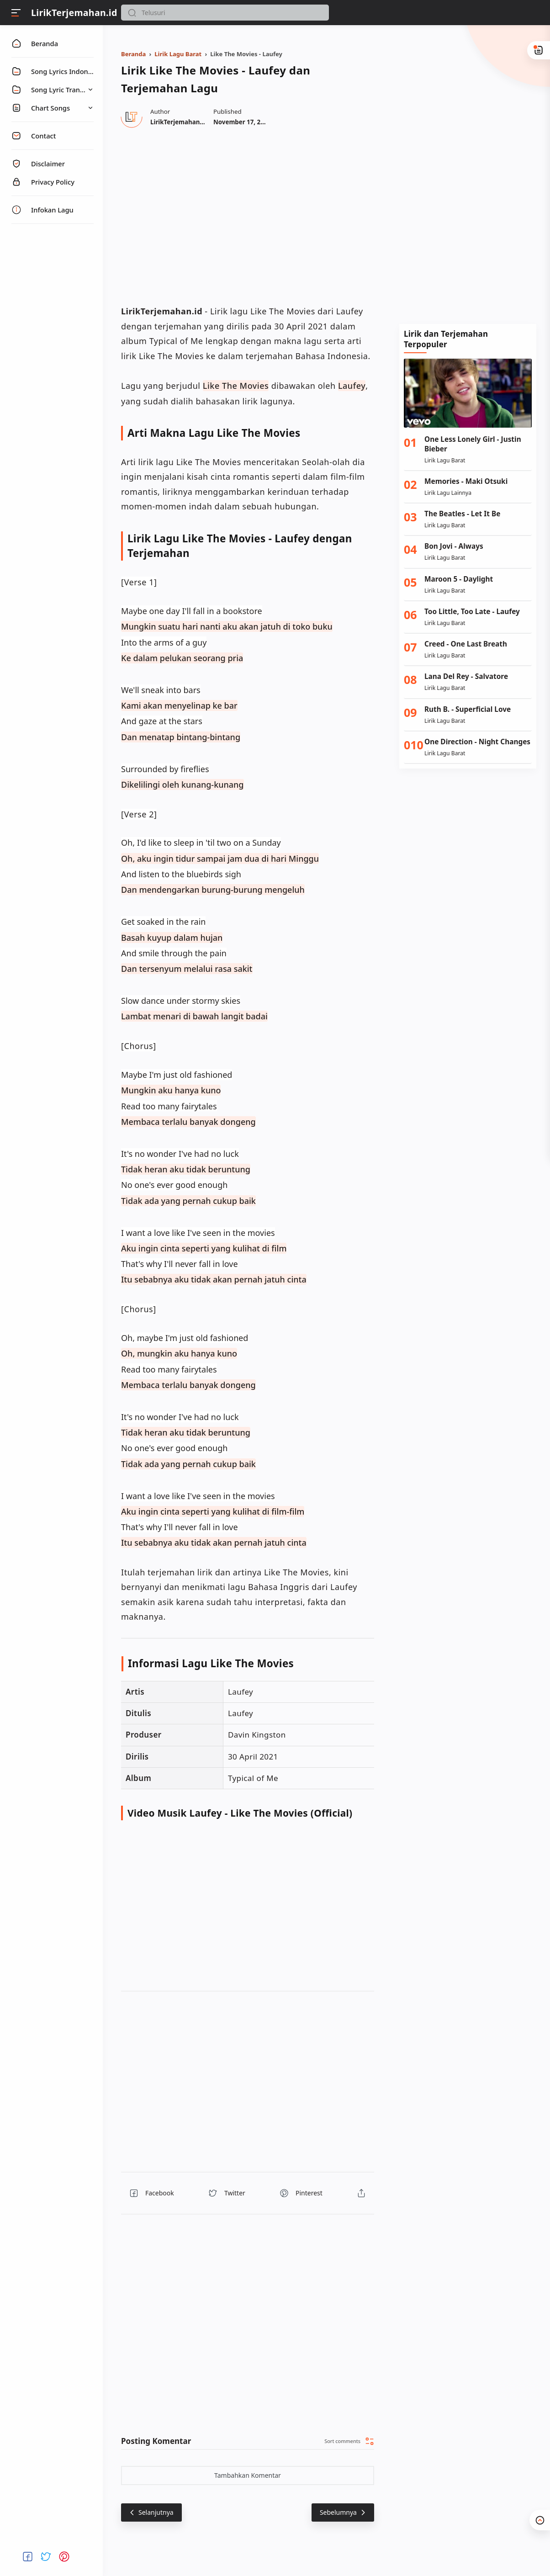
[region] (247, 215)
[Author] (178, 122)
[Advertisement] (467, 173)
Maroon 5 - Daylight (458, 579)
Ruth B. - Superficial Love (467, 709)
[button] (132, 13)
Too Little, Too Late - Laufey (472, 611)
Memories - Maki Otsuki (466, 481)
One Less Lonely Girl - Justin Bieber (472, 444)
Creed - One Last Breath (465, 644)
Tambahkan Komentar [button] (247, 2475)
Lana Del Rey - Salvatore (466, 676)
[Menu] (16, 13)
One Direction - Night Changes (477, 742)
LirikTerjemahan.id (74, 12)
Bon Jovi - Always (453, 546)
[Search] (225, 13)
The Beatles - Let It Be (462, 514)
